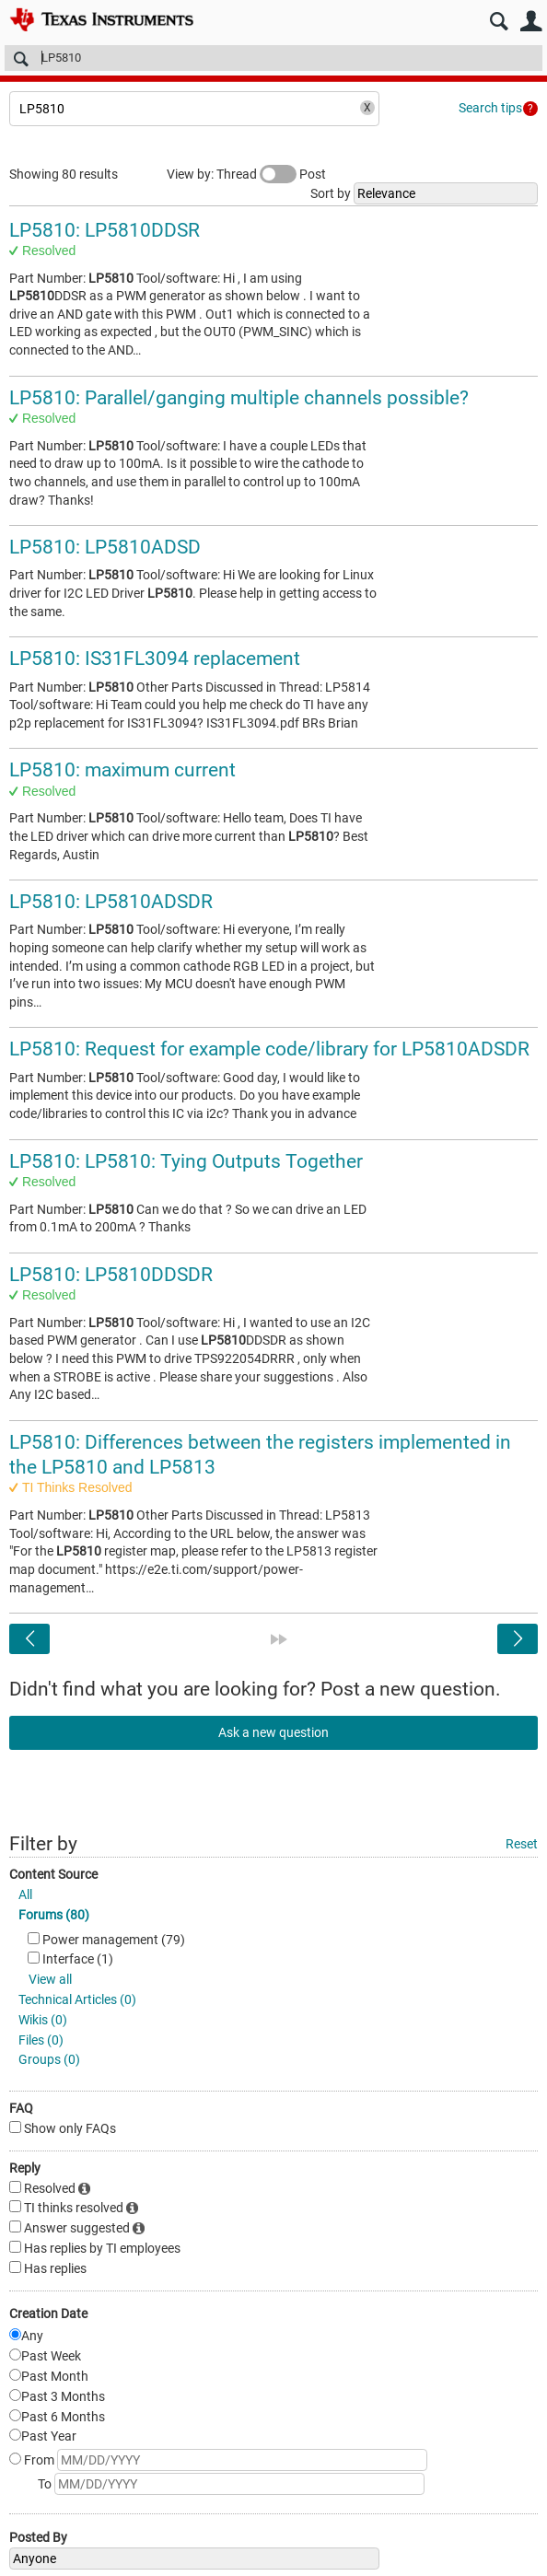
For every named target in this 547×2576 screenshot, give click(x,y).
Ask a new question (273, 1732)
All (25, 1894)
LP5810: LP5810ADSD (105, 547)
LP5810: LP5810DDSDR (111, 1275)
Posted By (38, 2537)
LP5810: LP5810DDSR (104, 230)
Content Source (53, 1874)
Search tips (490, 107)
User (531, 22)
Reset (522, 1843)
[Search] (273, 58)
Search (499, 22)
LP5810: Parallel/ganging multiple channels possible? (239, 398)
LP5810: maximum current (122, 770)
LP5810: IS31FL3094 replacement (154, 658)
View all (50, 1979)
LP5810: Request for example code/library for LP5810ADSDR (269, 1049)
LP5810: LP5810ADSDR (111, 902)
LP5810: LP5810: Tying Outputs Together (186, 1161)
